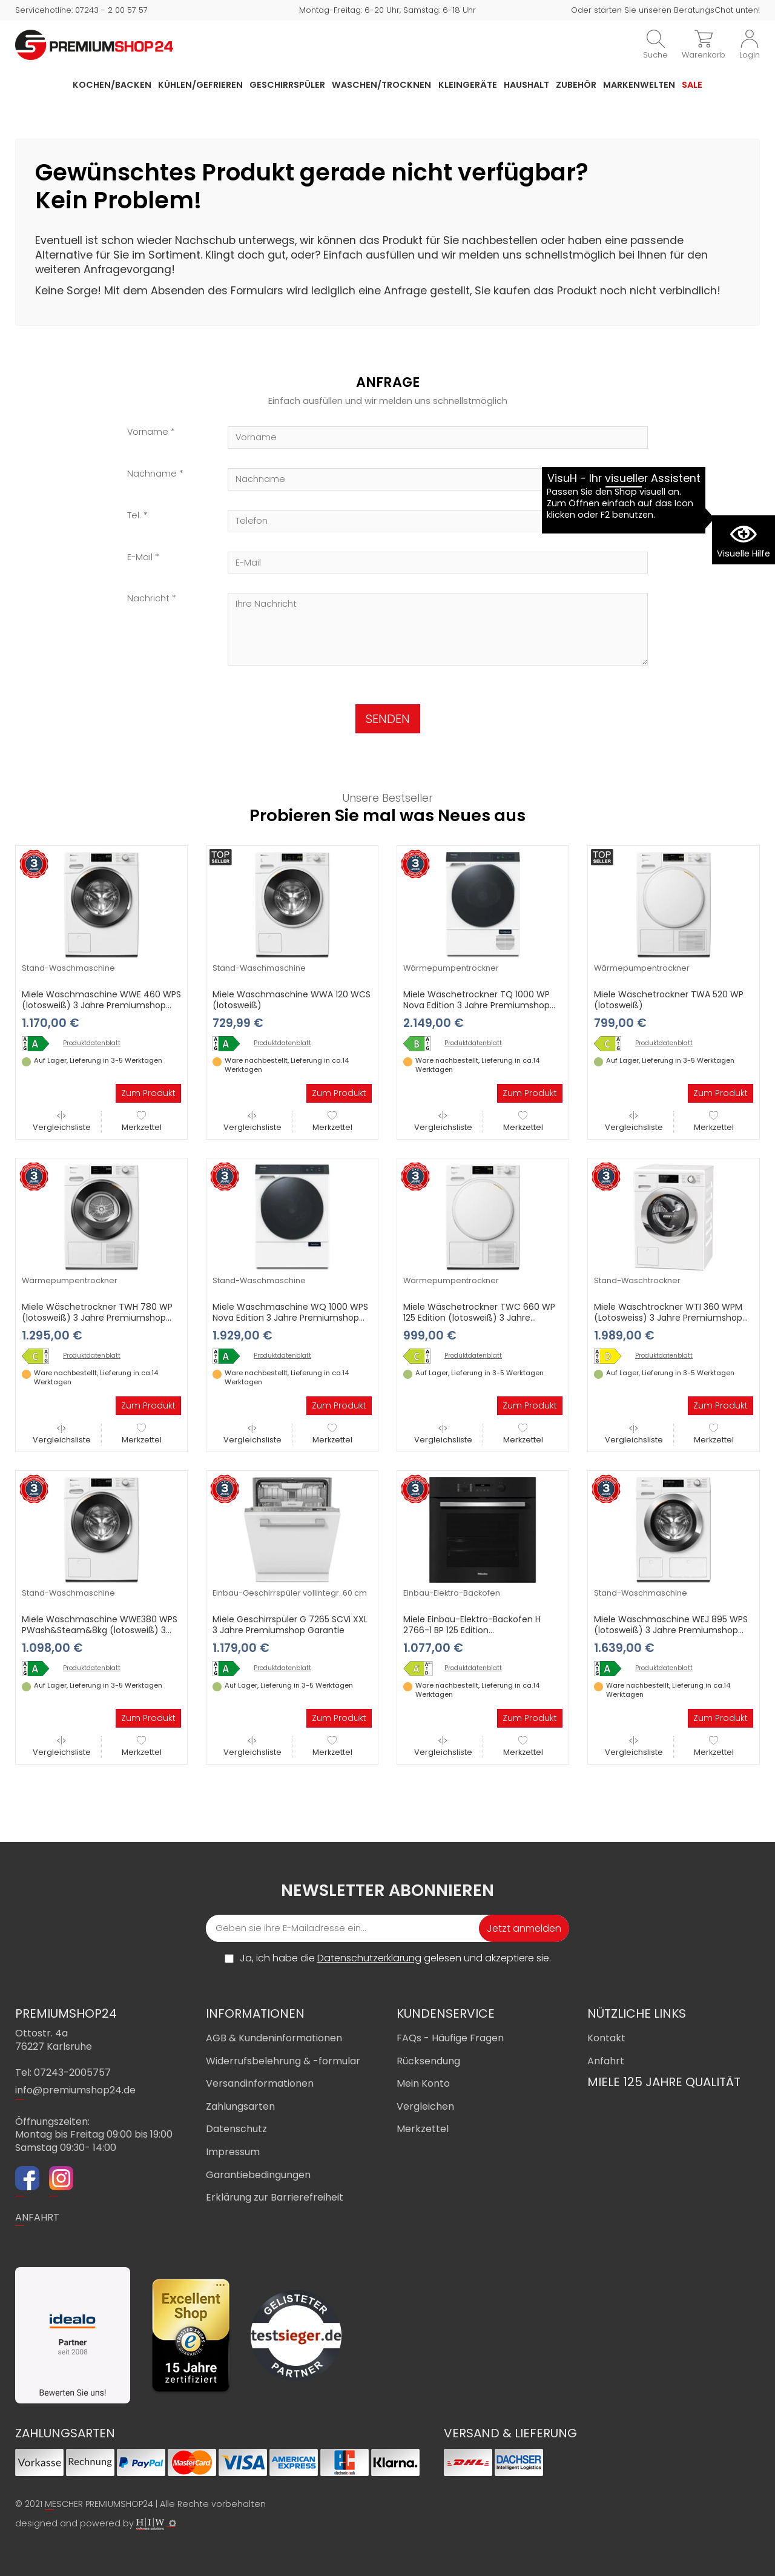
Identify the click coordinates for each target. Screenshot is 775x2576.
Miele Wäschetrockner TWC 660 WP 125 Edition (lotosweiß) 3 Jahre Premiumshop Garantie (479, 1318)
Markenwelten (639, 85)
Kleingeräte (467, 85)
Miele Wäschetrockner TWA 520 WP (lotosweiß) (669, 999)
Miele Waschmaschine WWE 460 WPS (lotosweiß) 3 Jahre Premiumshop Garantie (101, 1005)
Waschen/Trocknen (381, 85)
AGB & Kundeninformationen (274, 2038)
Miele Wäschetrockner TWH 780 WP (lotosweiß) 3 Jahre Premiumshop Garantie (97, 1318)
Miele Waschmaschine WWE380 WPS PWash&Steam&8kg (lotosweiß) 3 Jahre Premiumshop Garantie (99, 1630)
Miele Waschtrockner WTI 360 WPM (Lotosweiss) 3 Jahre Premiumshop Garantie (668, 1318)
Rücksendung (428, 2061)
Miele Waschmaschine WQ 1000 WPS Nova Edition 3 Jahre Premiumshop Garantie (290, 1318)
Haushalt (526, 85)
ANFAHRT (37, 2217)
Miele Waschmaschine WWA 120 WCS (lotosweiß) (292, 999)
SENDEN (388, 718)
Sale (692, 85)
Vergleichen (425, 2106)
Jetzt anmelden (524, 1928)
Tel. (134, 515)
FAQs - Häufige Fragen (450, 2038)
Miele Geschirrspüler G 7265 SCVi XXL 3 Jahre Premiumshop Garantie (290, 1624)
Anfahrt (605, 2061)
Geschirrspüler (287, 85)
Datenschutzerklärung (369, 1958)
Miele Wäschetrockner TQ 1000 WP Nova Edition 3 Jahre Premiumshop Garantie (476, 1005)
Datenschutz (236, 2129)
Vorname (147, 432)
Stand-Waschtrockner (637, 1280)
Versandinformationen (260, 2083)
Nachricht (148, 598)
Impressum (233, 2152)
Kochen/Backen (112, 85)
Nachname (152, 474)
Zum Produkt (148, 1093)
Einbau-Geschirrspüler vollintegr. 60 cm (290, 1593)
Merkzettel (142, 1121)
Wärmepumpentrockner (451, 968)
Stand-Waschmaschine (68, 968)
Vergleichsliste (62, 1121)
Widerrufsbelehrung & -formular (283, 2061)
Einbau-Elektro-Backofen (451, 1593)
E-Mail (140, 557)
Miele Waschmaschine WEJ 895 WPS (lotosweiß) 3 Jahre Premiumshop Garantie (671, 1630)
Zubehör (576, 85)
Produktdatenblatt (91, 1043)
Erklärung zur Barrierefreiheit (274, 2197)
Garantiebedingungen (258, 2175)
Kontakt (606, 2038)
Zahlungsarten (240, 2106)
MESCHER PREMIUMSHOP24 (99, 2504)
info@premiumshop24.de (75, 2090)
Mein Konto (423, 2083)
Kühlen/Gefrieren (200, 85)
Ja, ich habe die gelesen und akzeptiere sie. (395, 1958)
